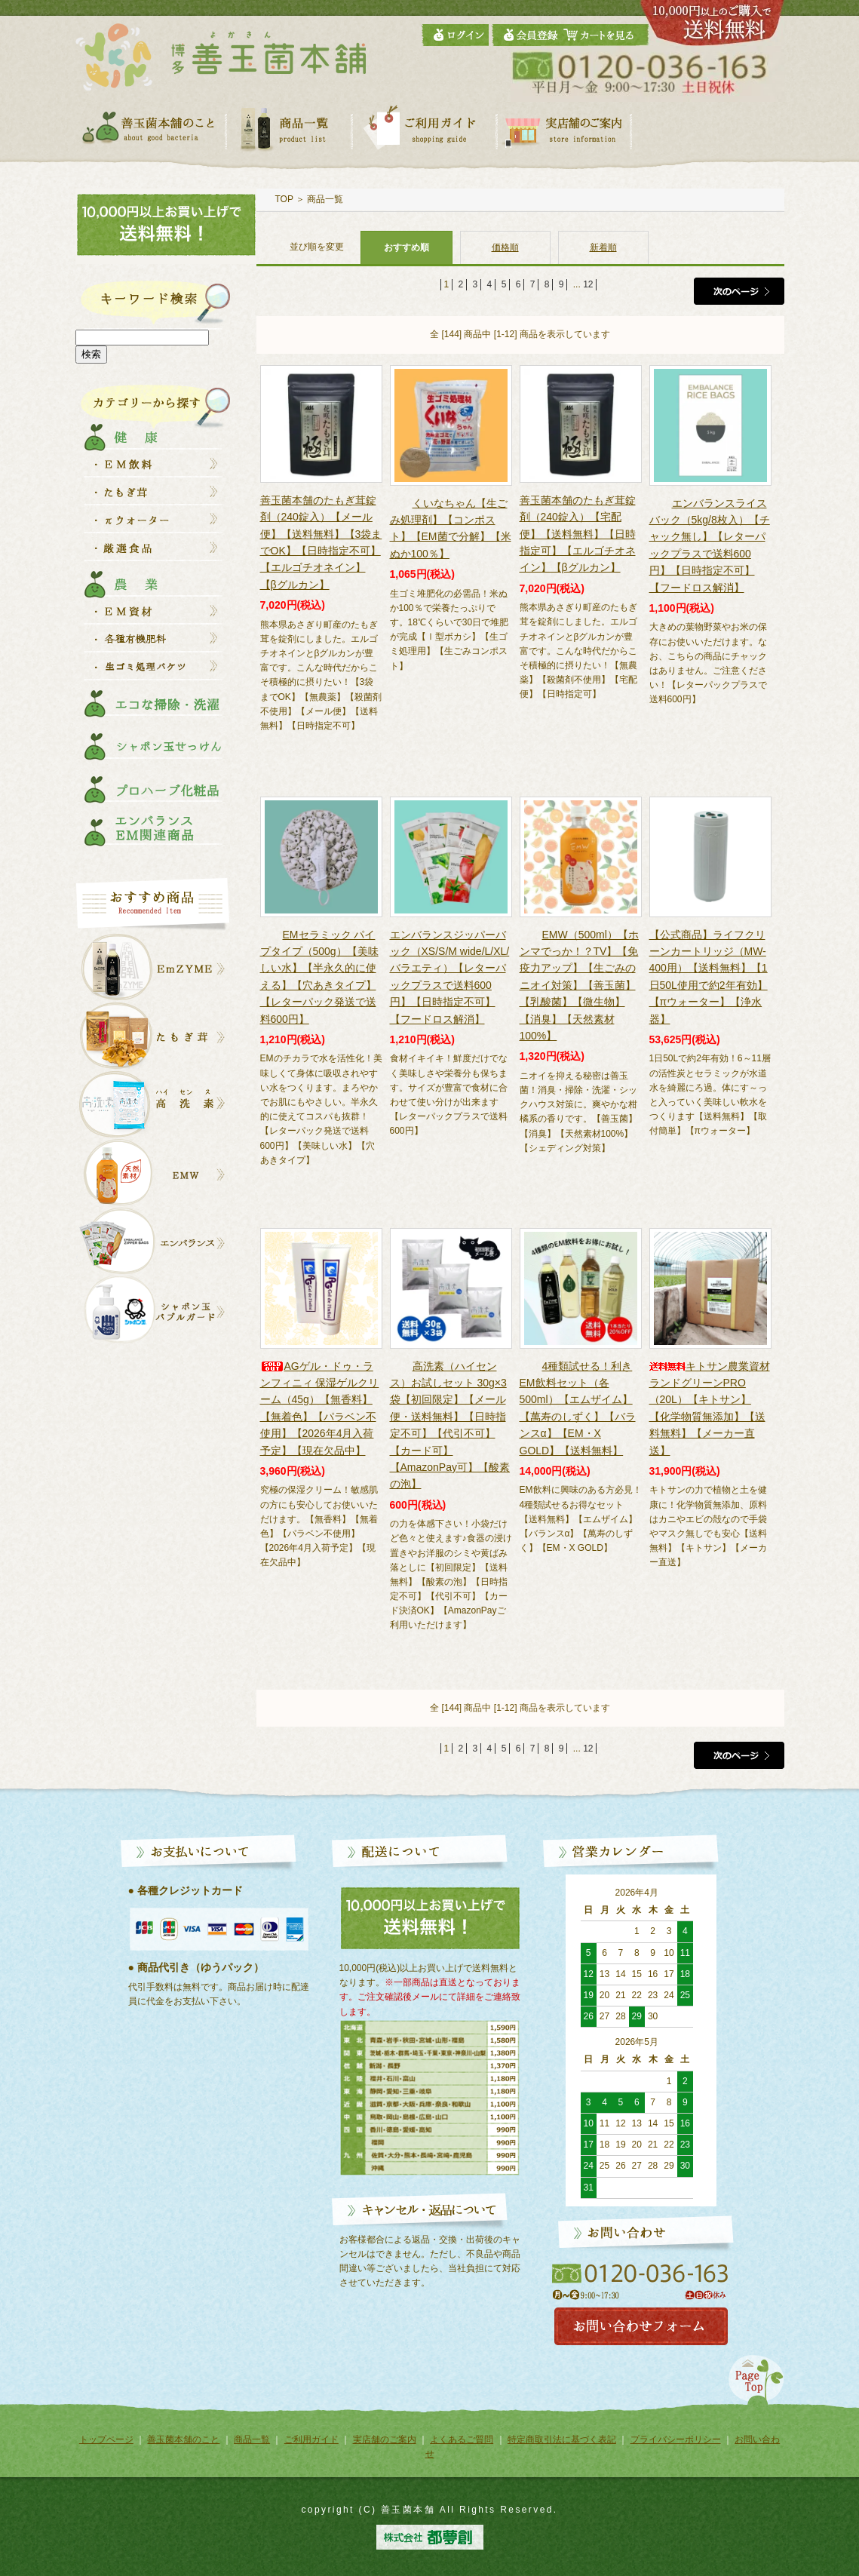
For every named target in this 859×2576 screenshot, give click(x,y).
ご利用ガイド (311, 2439)
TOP (284, 199)
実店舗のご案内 (384, 2439)
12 (588, 284)
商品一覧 (325, 199)
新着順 (603, 247)
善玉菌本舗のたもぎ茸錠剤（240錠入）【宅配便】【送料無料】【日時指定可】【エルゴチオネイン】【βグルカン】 (578, 534)
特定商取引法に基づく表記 (562, 2439)
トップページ (106, 2439)
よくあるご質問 (461, 2439)
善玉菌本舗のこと (183, 2439)
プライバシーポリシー (675, 2439)
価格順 (505, 247)
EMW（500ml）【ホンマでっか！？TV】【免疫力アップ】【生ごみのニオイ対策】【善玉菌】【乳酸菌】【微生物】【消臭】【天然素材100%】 (579, 985)
